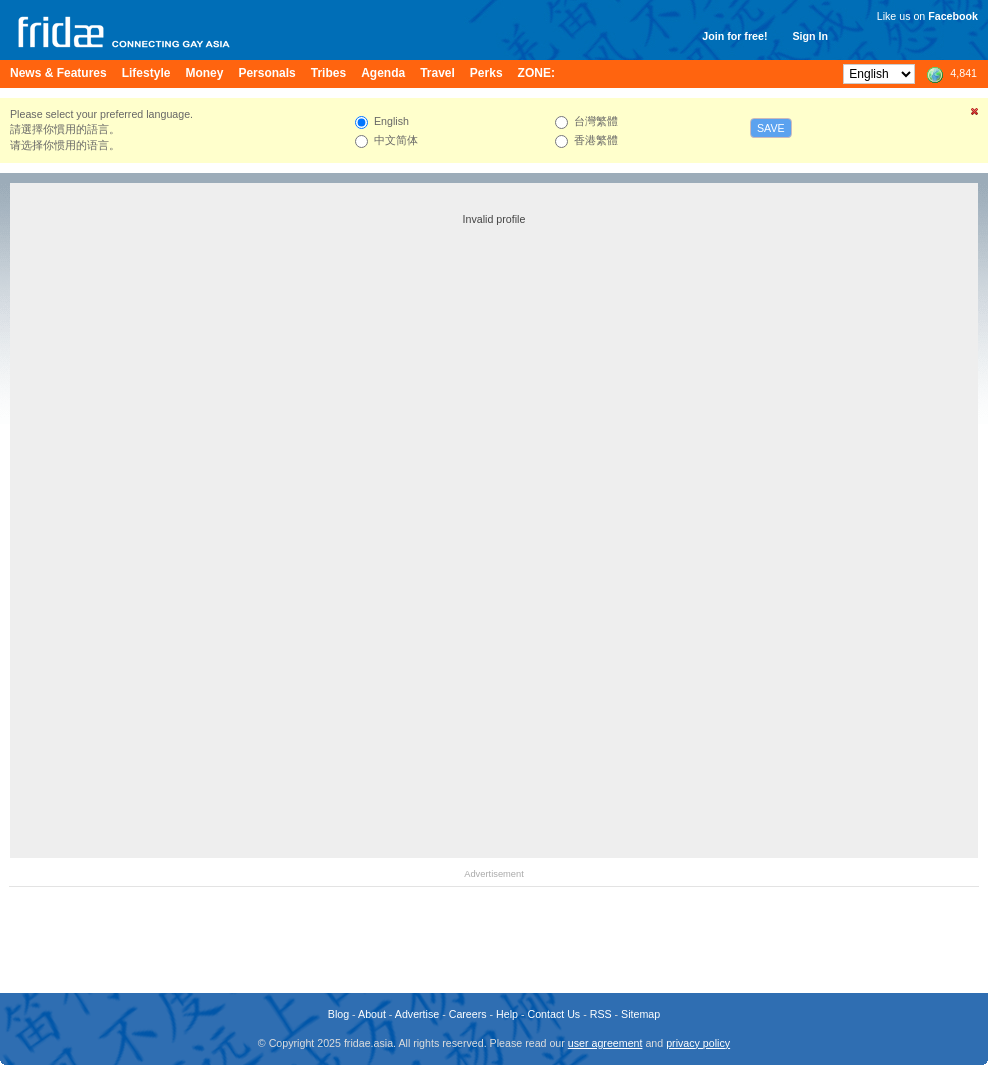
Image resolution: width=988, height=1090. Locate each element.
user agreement (605, 1043)
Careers (468, 1014)
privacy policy (698, 1043)
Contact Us (553, 1014)
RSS (601, 1014)
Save (771, 128)
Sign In (810, 36)
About (372, 1014)
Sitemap (640, 1014)
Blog (338, 1014)
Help (507, 1014)
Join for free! (734, 36)
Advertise (417, 1014)
